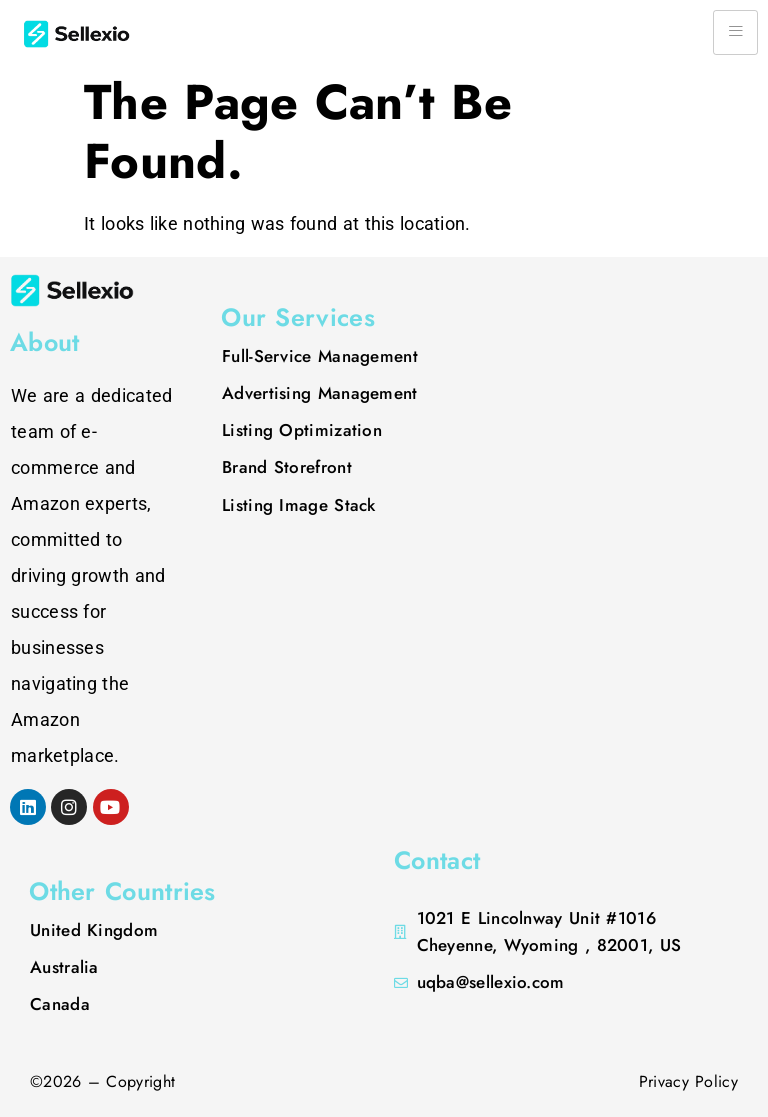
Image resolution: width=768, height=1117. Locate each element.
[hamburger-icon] (735, 32)
